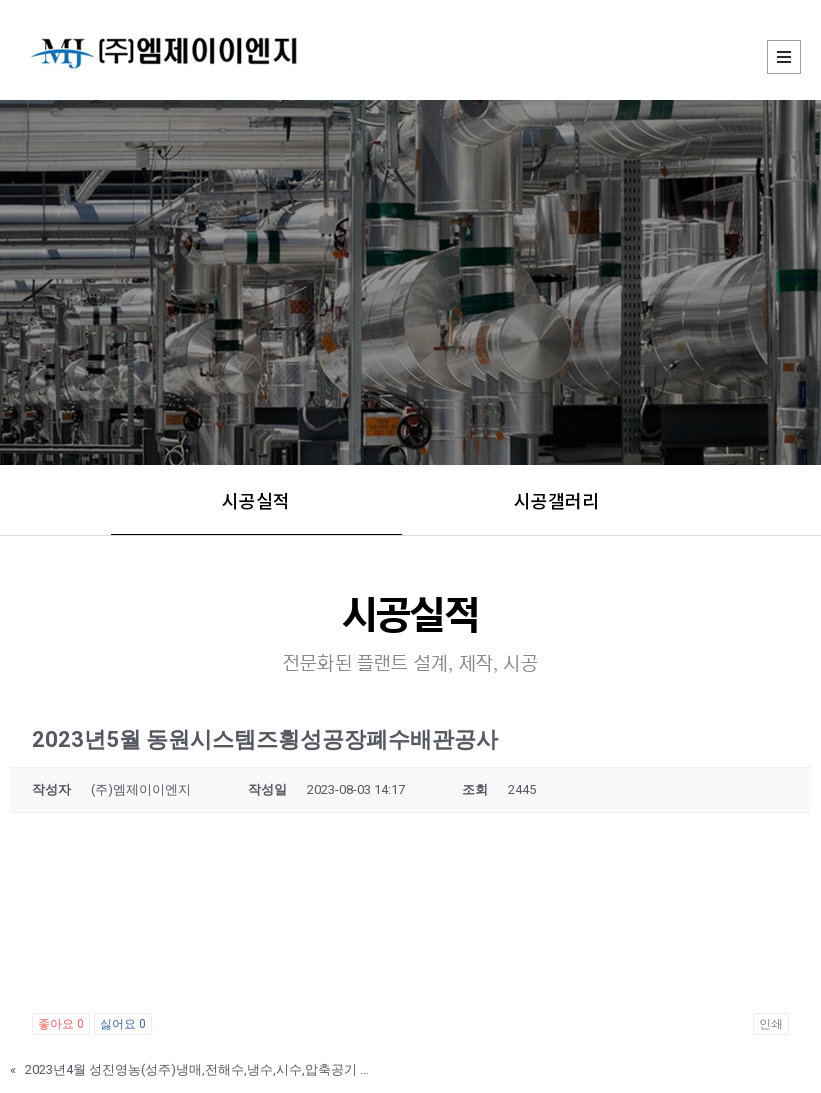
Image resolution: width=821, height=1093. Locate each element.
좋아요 (61, 1024)
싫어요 (123, 1024)
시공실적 (256, 500)
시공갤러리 (556, 500)
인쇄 (771, 1024)
